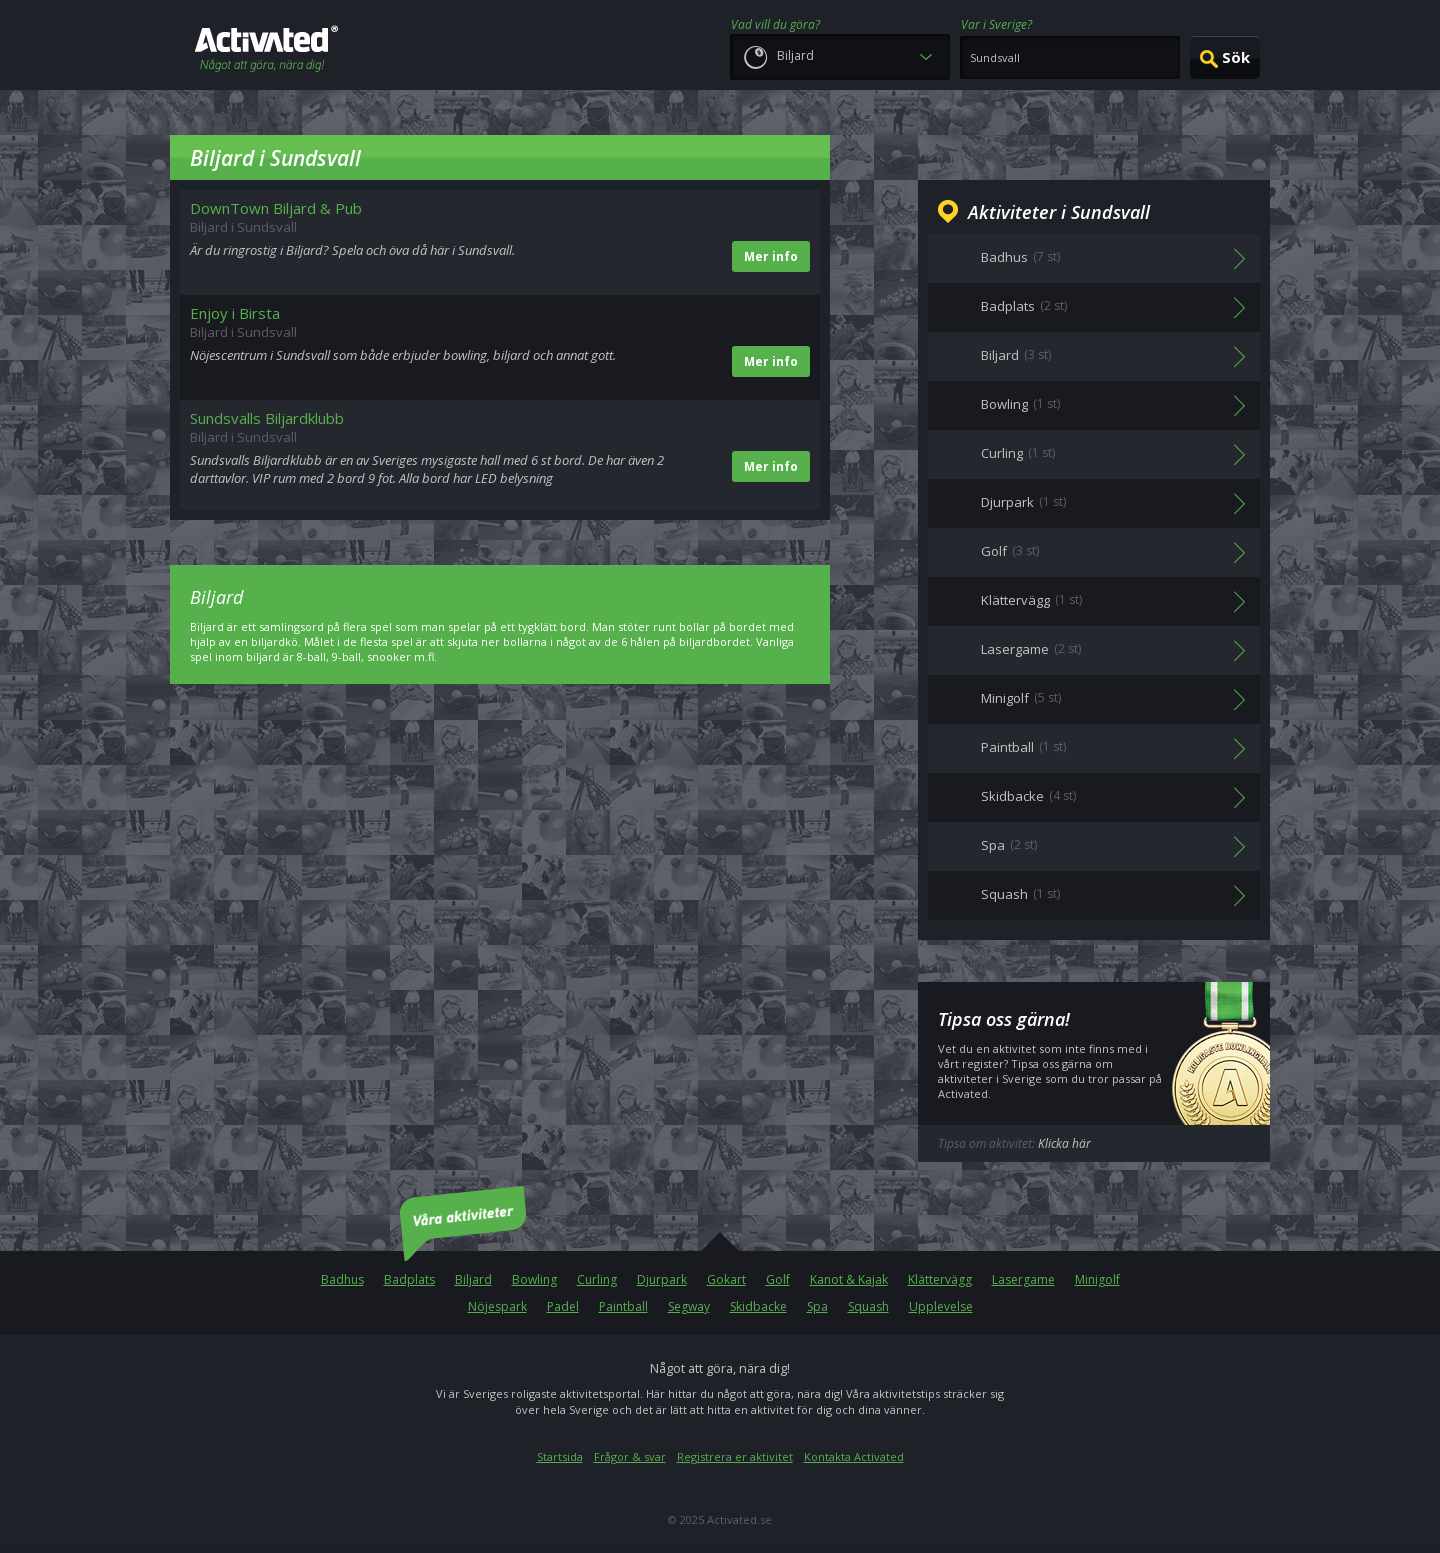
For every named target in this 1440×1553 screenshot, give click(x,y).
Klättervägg (940, 1279)
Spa (817, 1306)
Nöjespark (497, 1306)
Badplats (409, 1279)
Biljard (473, 1279)
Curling (597, 1279)
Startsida (560, 1456)
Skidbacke (758, 1306)
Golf (778, 1279)
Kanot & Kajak (849, 1279)
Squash (868, 1306)
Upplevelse (941, 1306)
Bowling (534, 1279)
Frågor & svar (630, 1456)
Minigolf (1097, 1279)
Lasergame (1023, 1279)
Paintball (623, 1306)
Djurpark (662, 1279)
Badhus (342, 1279)
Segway (689, 1306)
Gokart (726, 1279)
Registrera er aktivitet (735, 1456)
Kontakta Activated (854, 1456)
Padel (563, 1306)
